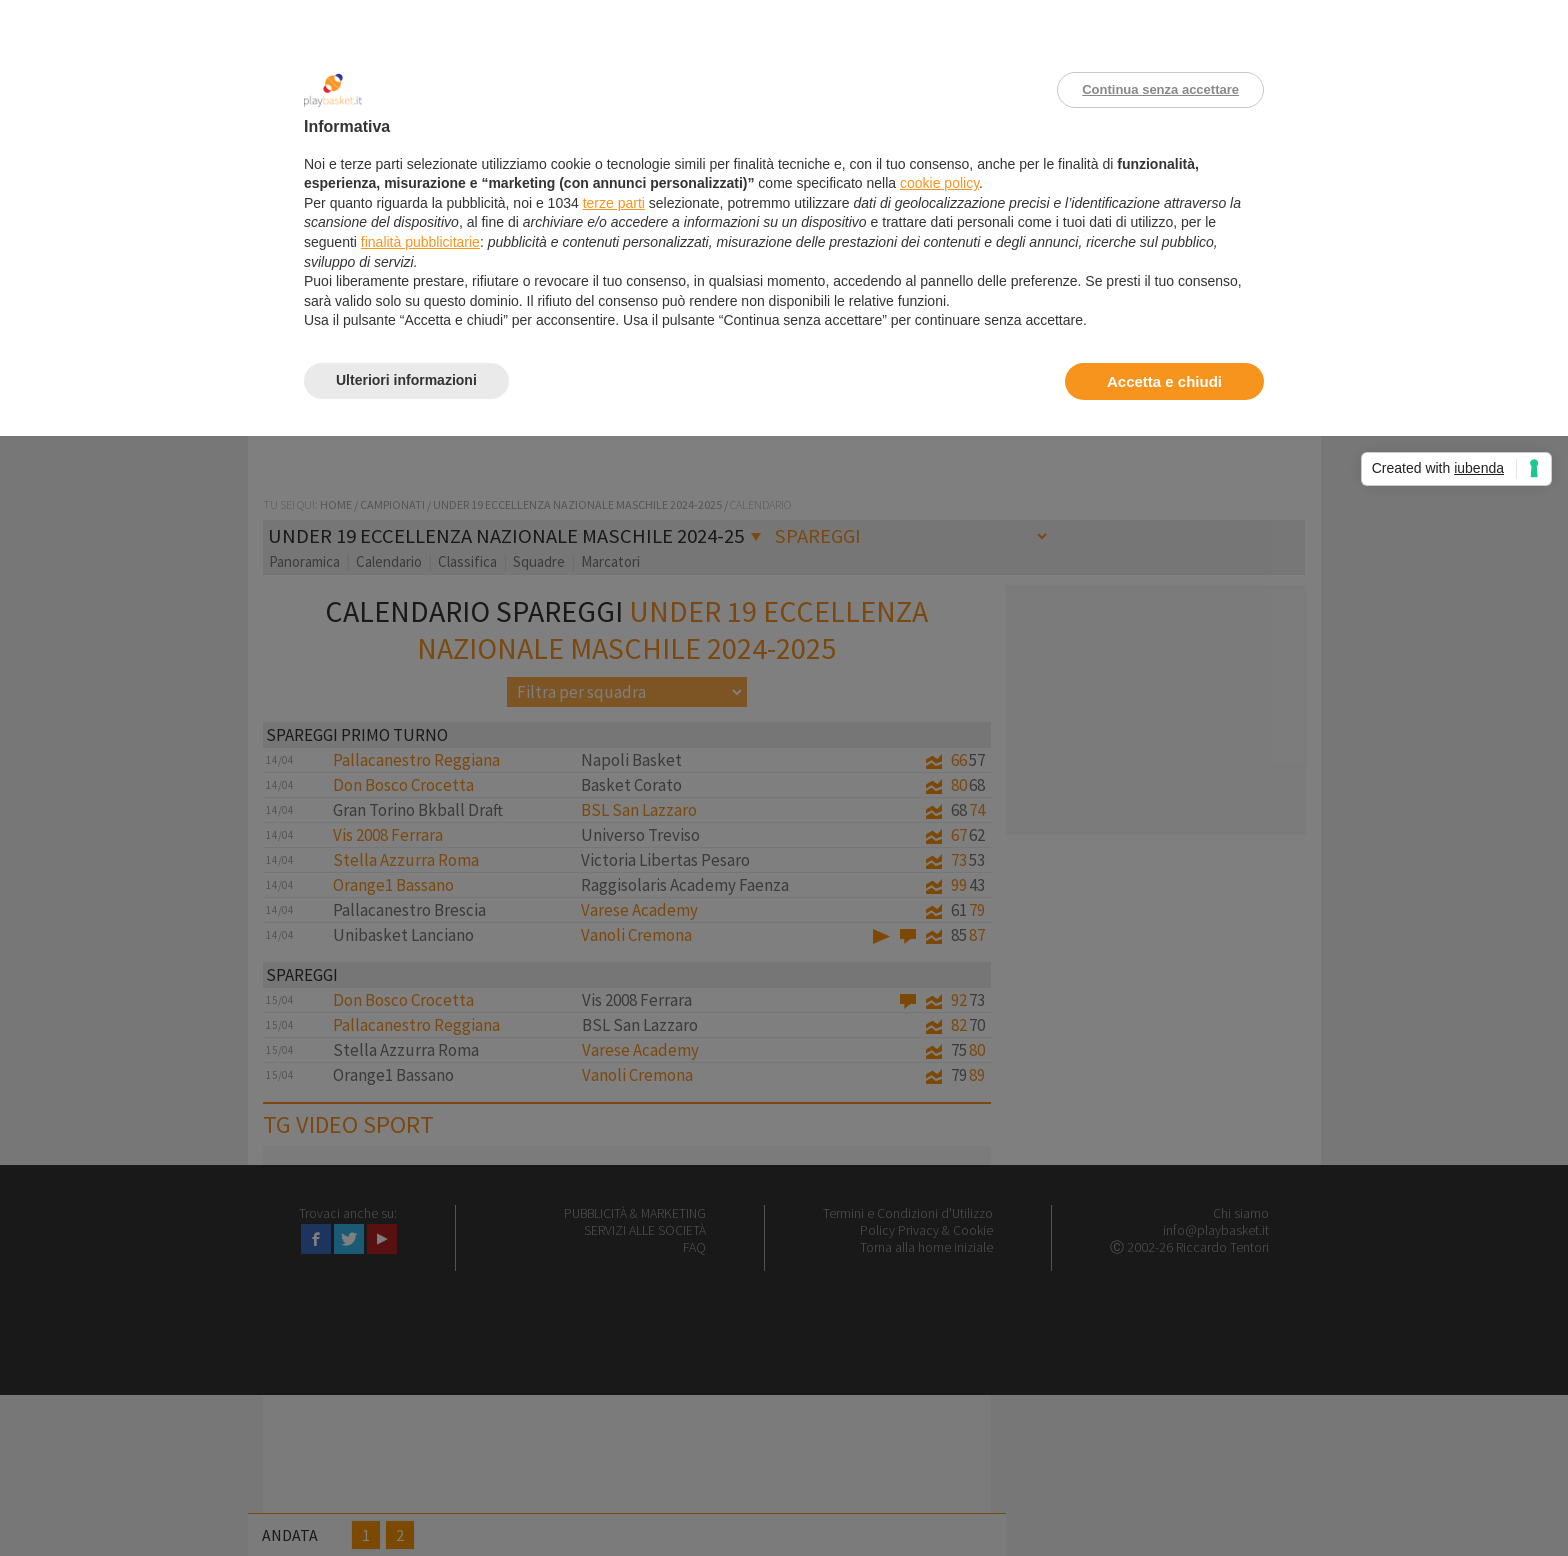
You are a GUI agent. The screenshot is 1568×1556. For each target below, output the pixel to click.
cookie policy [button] (939, 183)
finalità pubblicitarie (420, 242)
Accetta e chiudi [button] (1164, 381)
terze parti (614, 203)
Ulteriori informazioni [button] (406, 380)
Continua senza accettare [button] (1160, 89)
